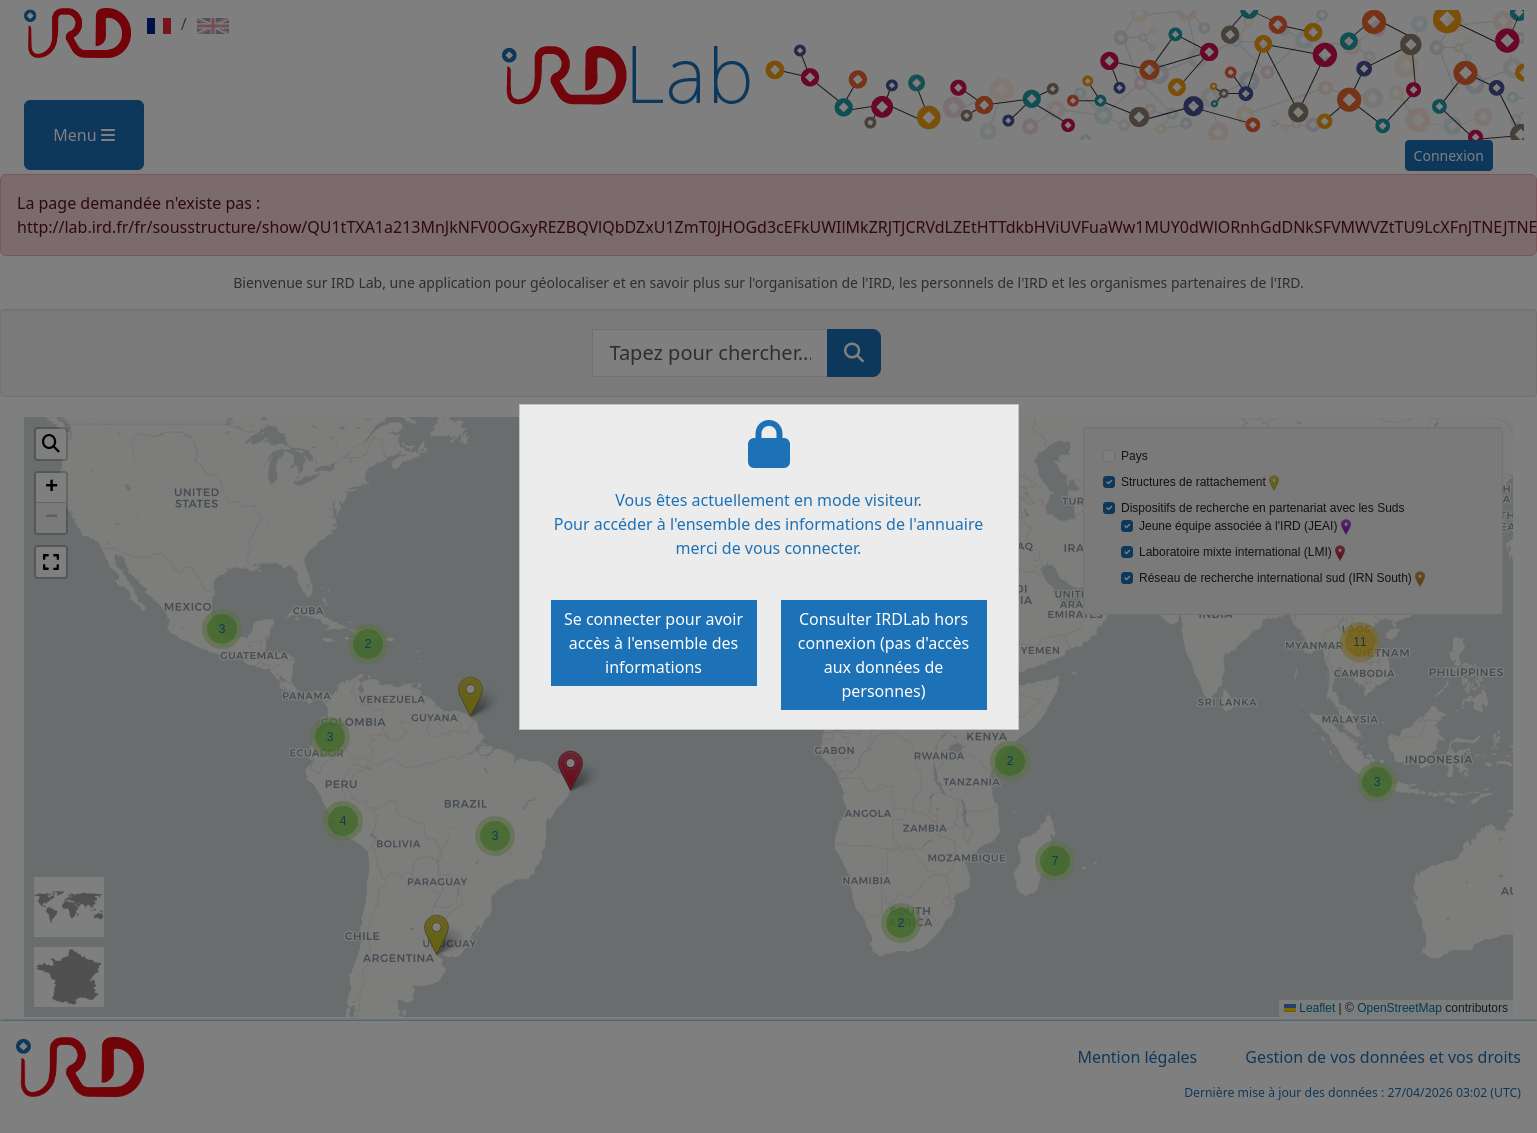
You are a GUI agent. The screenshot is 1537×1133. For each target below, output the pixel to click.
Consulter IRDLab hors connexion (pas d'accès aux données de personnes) (883, 655)
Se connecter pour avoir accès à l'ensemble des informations (653, 643)
